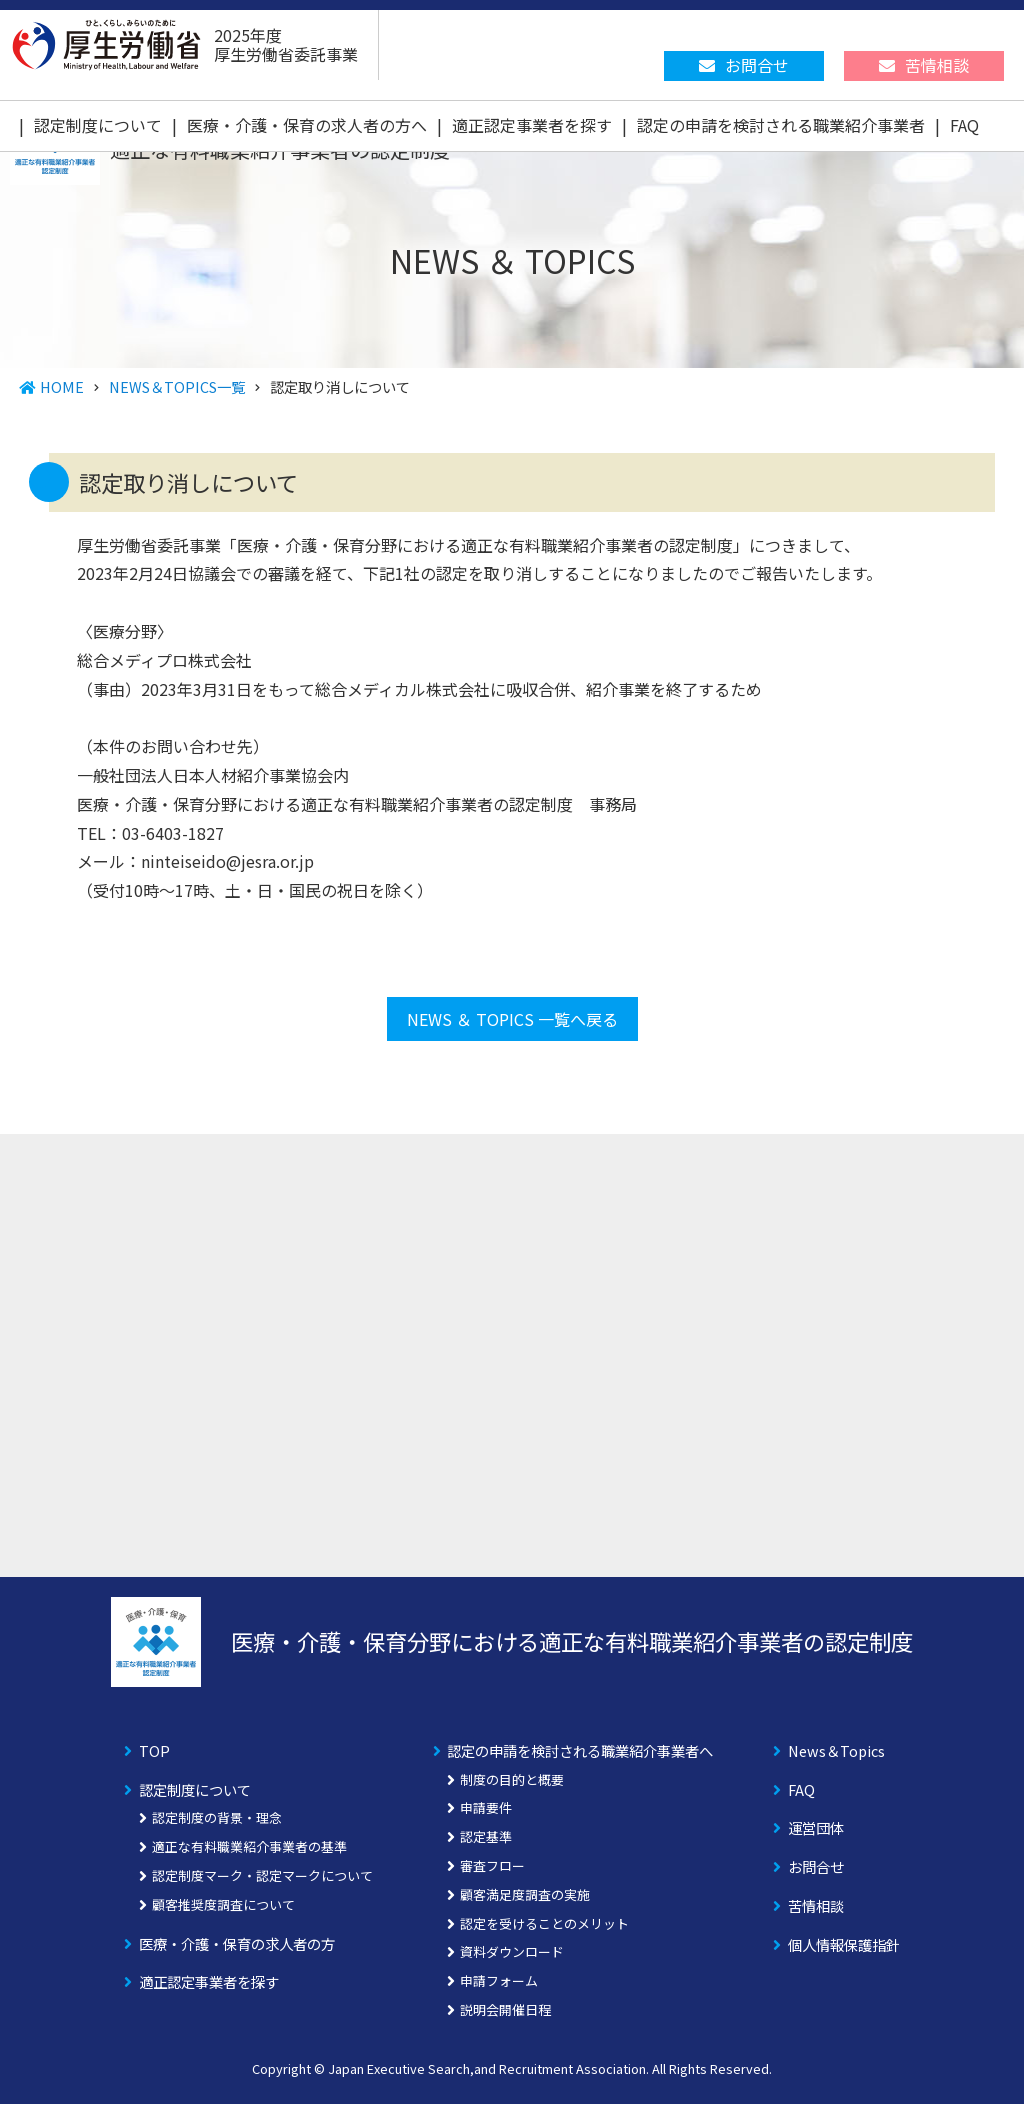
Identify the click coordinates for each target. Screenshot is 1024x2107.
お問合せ (816, 1870)
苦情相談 (816, 1908)
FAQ (964, 125)
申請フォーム (499, 1984)
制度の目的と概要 (512, 1782)
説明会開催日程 (505, 2012)
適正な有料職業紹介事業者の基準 (249, 1850)
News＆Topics (836, 1753)
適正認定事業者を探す (532, 125)
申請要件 (486, 1811)
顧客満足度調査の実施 (525, 1897)
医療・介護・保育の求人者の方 (237, 1946)
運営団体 (816, 1831)
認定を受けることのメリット (544, 1926)
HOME (62, 386)
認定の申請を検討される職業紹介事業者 (781, 125)
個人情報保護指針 (844, 1947)
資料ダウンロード (512, 1955)
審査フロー (492, 1868)
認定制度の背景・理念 (217, 1821)
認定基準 (486, 1840)
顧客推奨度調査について (223, 1907)
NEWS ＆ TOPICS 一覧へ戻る (511, 1022)
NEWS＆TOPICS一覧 (177, 386)
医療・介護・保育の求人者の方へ (307, 125)
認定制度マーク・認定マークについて (262, 1878)
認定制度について (98, 125)
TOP (154, 1753)
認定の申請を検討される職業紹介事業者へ (580, 1753)
